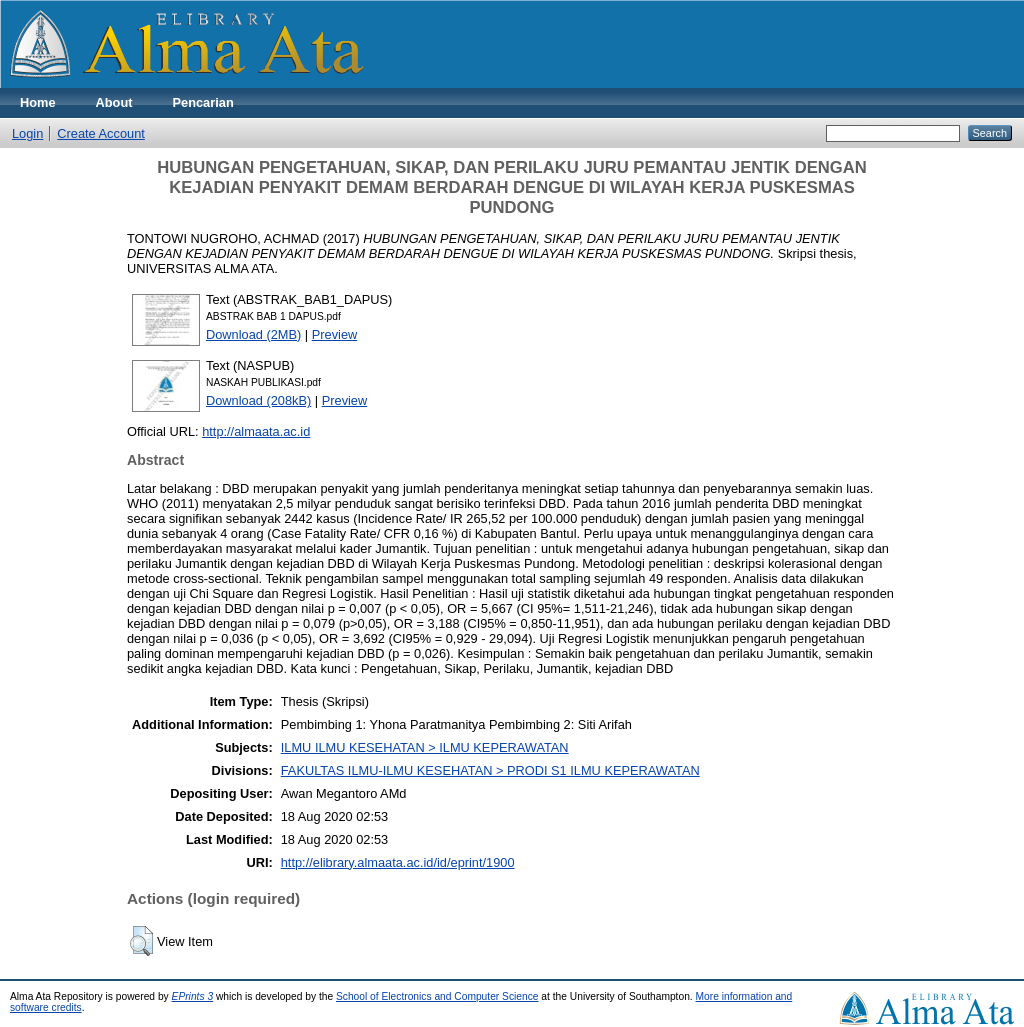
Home (38, 102)
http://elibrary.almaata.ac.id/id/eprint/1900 (398, 862)
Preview (335, 334)
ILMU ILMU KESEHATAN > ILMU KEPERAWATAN (425, 747)
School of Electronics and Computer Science (437, 996)
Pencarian (203, 102)
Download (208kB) (258, 400)
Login (27, 133)
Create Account (101, 133)
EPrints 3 (193, 996)
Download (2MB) (253, 334)
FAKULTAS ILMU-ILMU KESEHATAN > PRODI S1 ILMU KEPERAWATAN (490, 770)
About (114, 102)
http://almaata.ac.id (256, 431)
